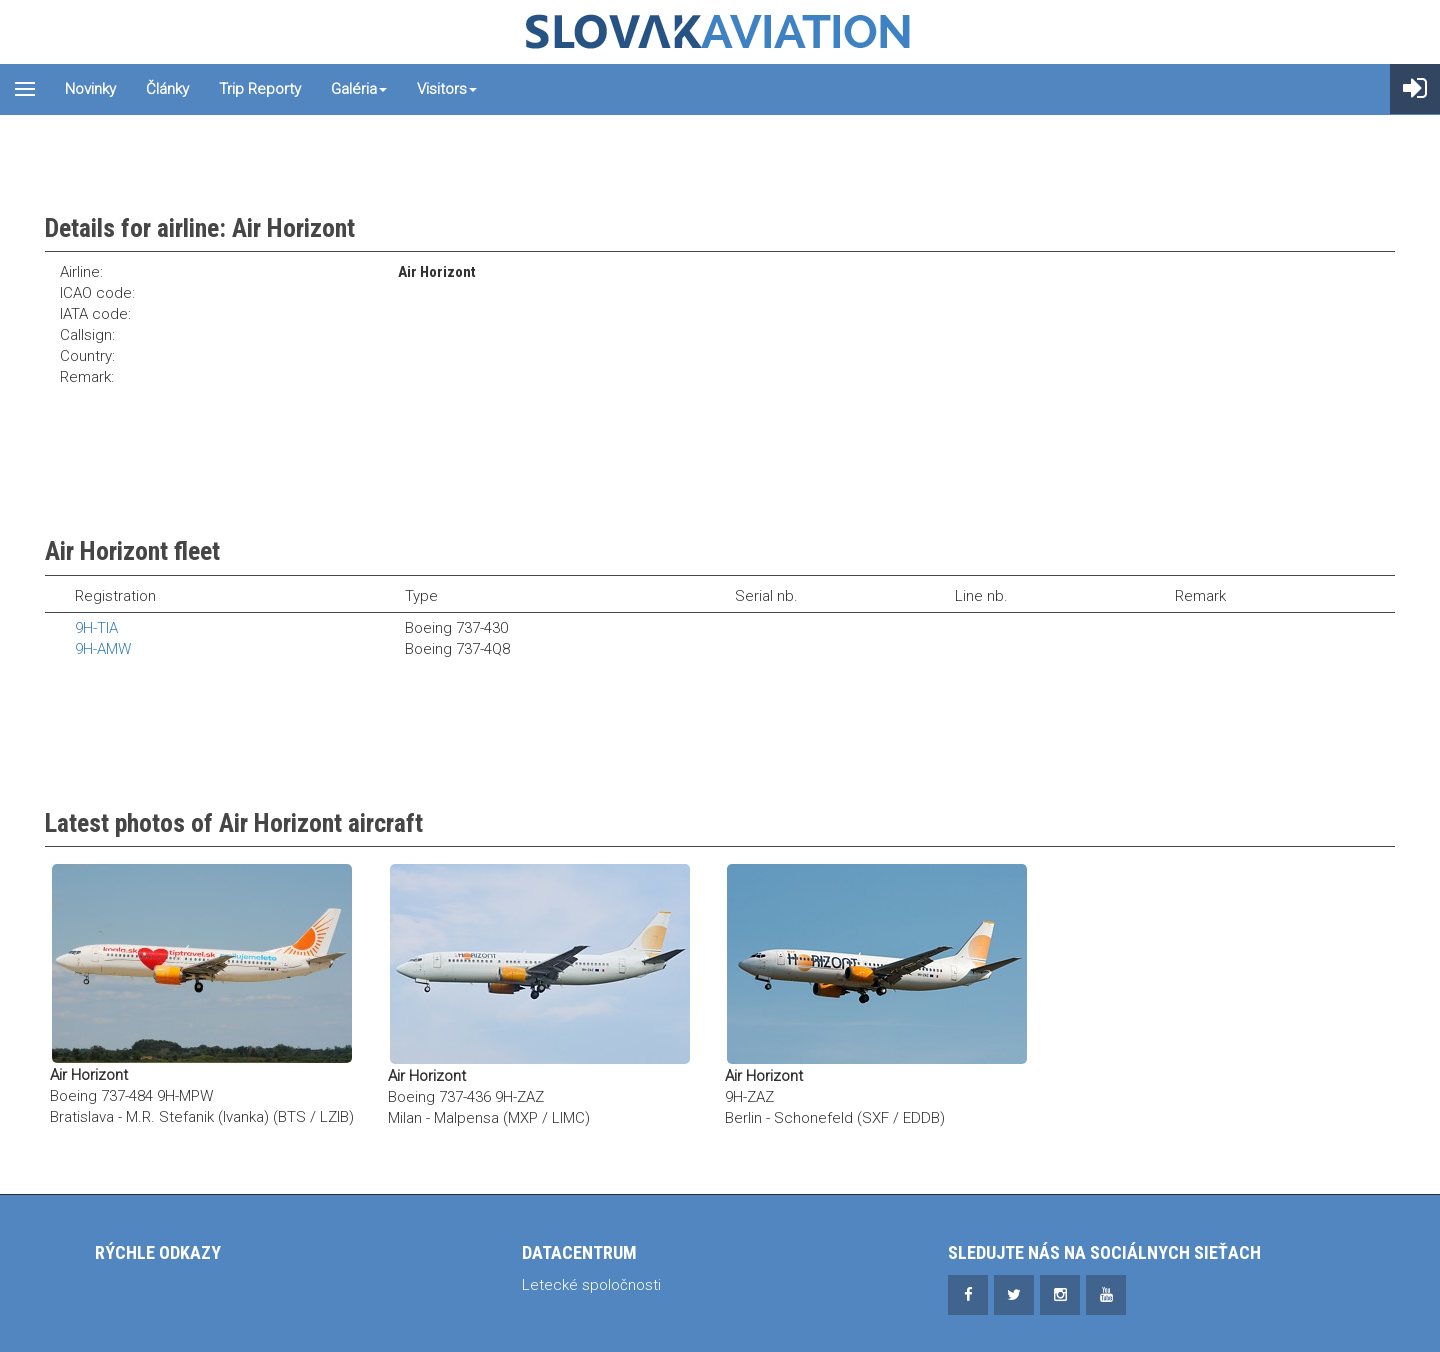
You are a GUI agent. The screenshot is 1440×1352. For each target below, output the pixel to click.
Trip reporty (260, 89)
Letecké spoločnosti (591, 1285)
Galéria (359, 89)
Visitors (447, 89)
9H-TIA (96, 628)
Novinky (90, 89)
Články (167, 89)
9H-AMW (103, 649)
